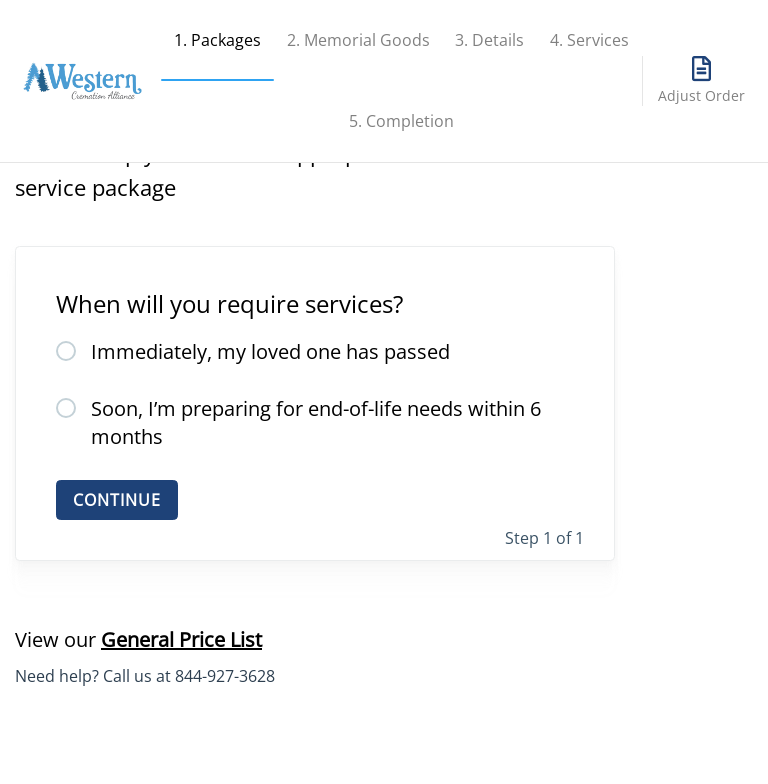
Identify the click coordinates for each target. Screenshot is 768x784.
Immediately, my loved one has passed (270, 351)
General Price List (181, 639)
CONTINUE (117, 500)
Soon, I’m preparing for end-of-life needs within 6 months (316, 422)
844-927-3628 (225, 676)
